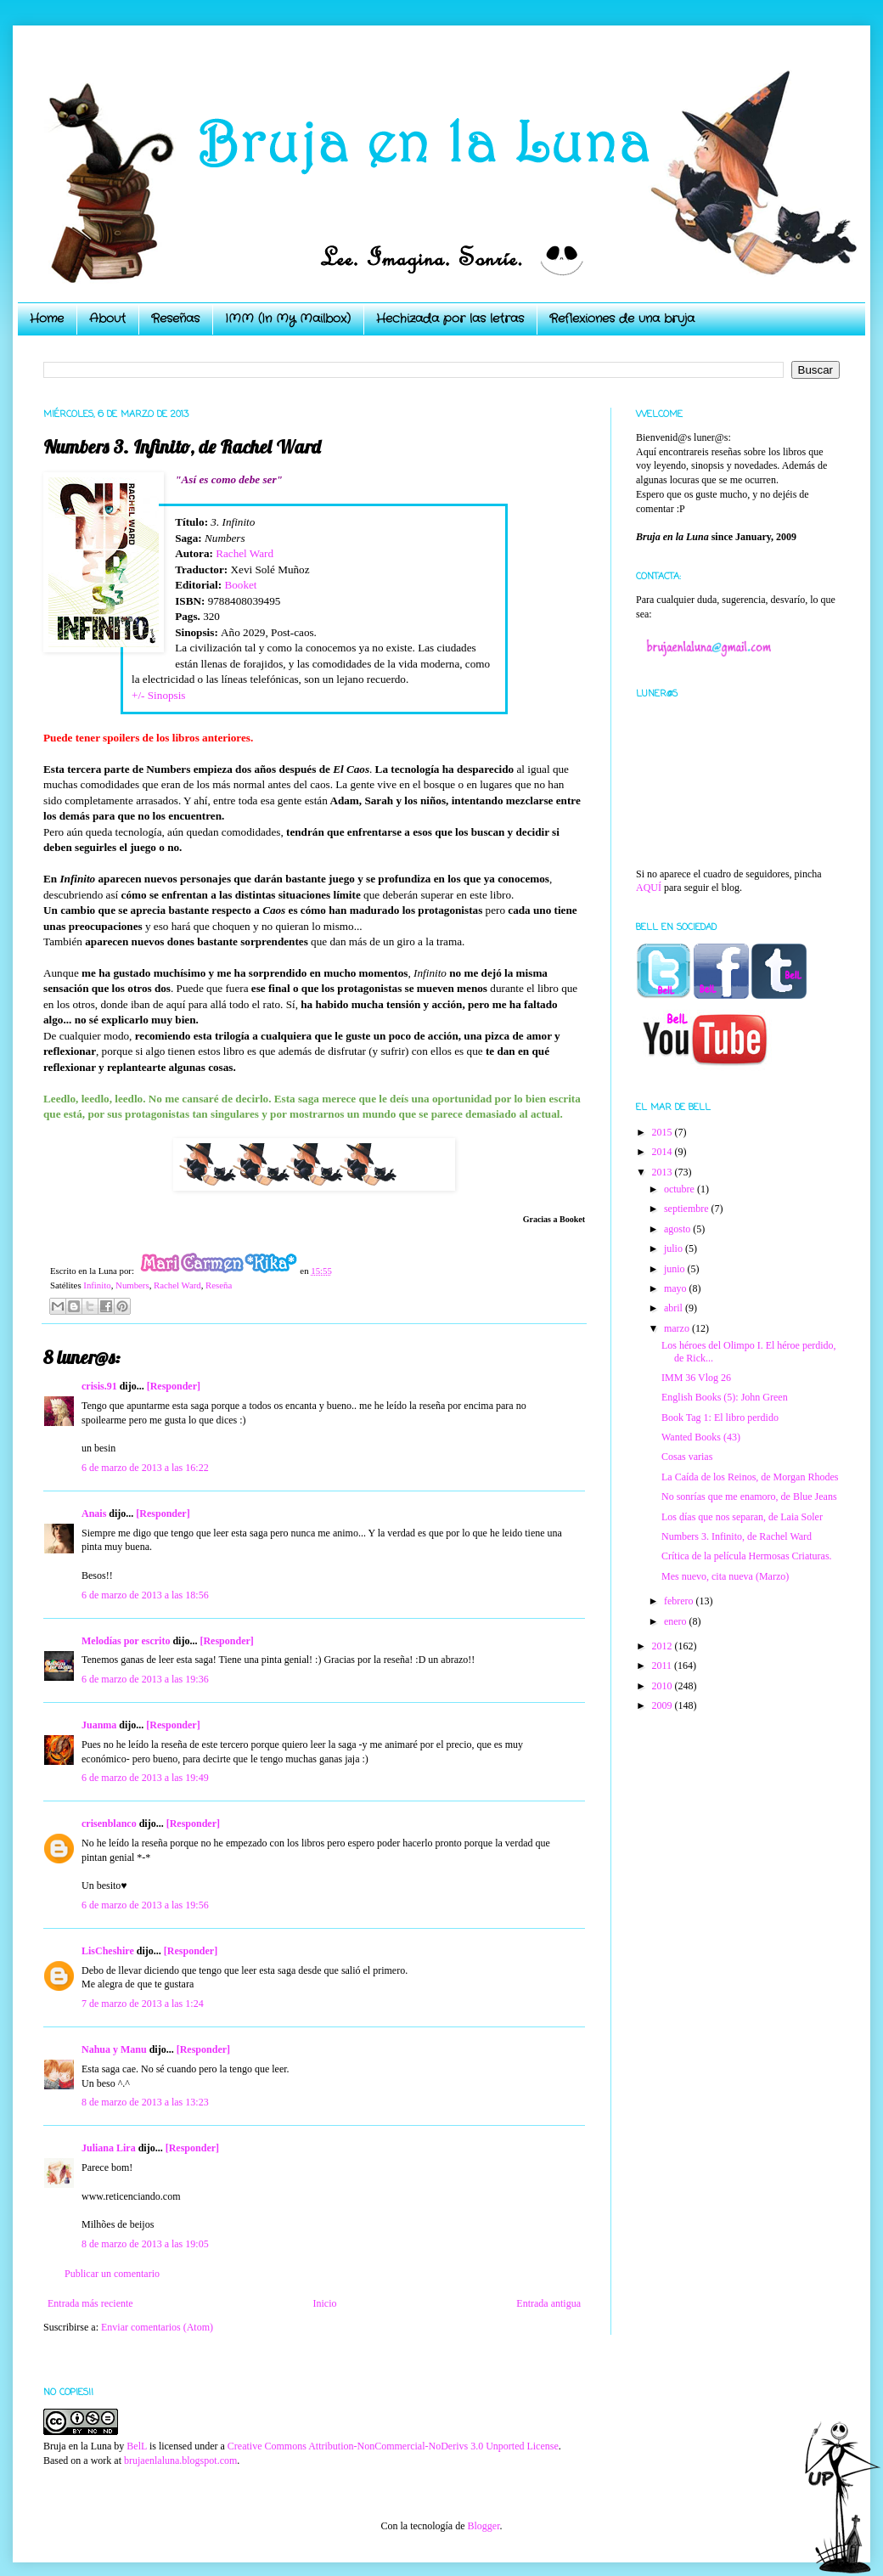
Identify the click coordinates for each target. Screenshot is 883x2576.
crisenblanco (109, 1823)
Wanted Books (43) (700, 1437)
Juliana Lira (109, 2148)
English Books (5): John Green (724, 1397)
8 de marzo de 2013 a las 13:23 (145, 2102)
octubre (680, 1189)
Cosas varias (686, 1457)
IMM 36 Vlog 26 (696, 1378)
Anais (94, 1513)
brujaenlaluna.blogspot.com (180, 2460)
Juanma (99, 1725)
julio (674, 1248)
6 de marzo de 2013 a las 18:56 (145, 1595)
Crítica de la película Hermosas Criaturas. (746, 1556)
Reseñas (175, 318)
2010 (663, 1686)
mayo (676, 1288)
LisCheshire (108, 1951)
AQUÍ (648, 887)
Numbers (132, 1285)
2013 (663, 1172)
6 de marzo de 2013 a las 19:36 (145, 1679)
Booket (240, 584)
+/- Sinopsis (159, 695)
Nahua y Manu (114, 2049)
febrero (680, 1601)
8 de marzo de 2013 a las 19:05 (145, 2244)
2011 (663, 1665)
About (107, 318)
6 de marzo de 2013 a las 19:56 (145, 1905)
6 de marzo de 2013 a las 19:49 (145, 1778)
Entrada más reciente (90, 2303)
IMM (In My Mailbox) (288, 318)
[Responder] (173, 1386)
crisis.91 (99, 1386)
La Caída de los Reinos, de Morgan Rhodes (749, 1477)
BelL (137, 2446)
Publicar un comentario (112, 2274)
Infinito (96, 1285)
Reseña (218, 1285)
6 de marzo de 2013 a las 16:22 (145, 1468)
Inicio (324, 2303)
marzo (678, 1328)
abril (674, 1308)
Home (47, 318)
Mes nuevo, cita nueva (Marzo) (725, 1576)
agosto (678, 1229)
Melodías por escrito (126, 1641)
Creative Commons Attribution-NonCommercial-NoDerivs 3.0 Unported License (393, 2446)
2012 (663, 1646)
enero (676, 1621)
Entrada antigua (548, 2303)
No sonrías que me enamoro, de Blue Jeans (749, 1496)
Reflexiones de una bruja (622, 318)
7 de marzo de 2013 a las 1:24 (143, 2004)
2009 (663, 1705)
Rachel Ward (244, 553)
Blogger (483, 2526)
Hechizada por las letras (450, 318)
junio (676, 1269)
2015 (663, 1132)
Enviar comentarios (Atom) (157, 2327)
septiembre (687, 1209)
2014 (663, 1152)
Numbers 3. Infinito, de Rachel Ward (736, 1536)
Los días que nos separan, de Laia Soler (742, 1517)
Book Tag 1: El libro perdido (720, 1417)
